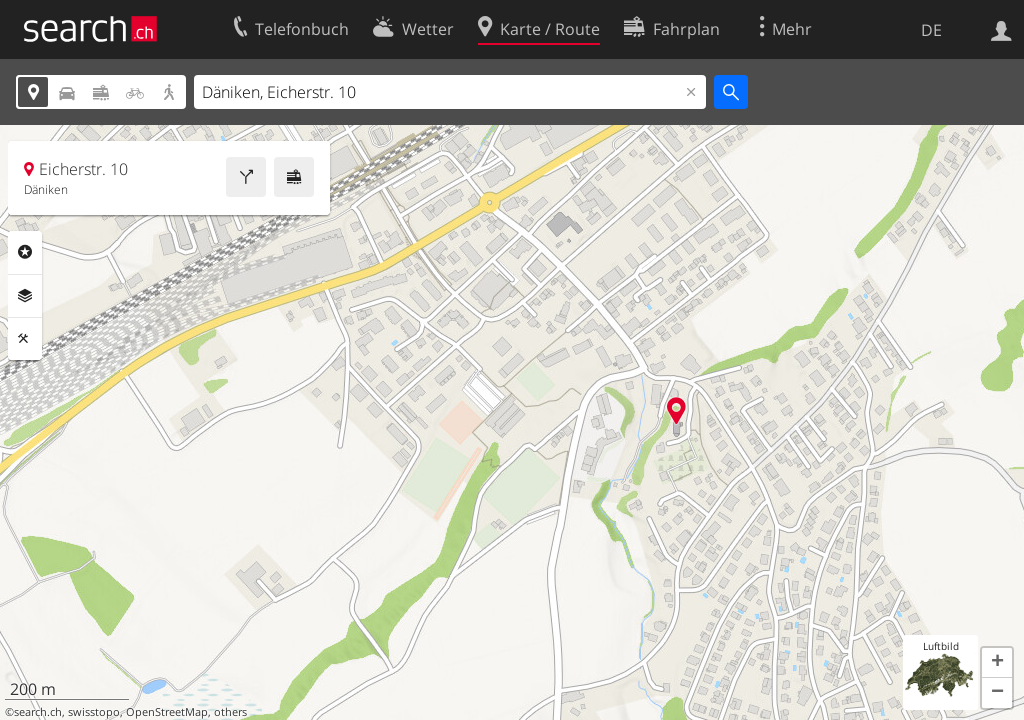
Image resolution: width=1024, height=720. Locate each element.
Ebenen (25, 296)
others (230, 712)
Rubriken (25, 252)
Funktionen (25, 339)
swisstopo (94, 712)
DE (931, 30)
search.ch (38, 712)
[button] (997, 663)
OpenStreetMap (167, 712)
